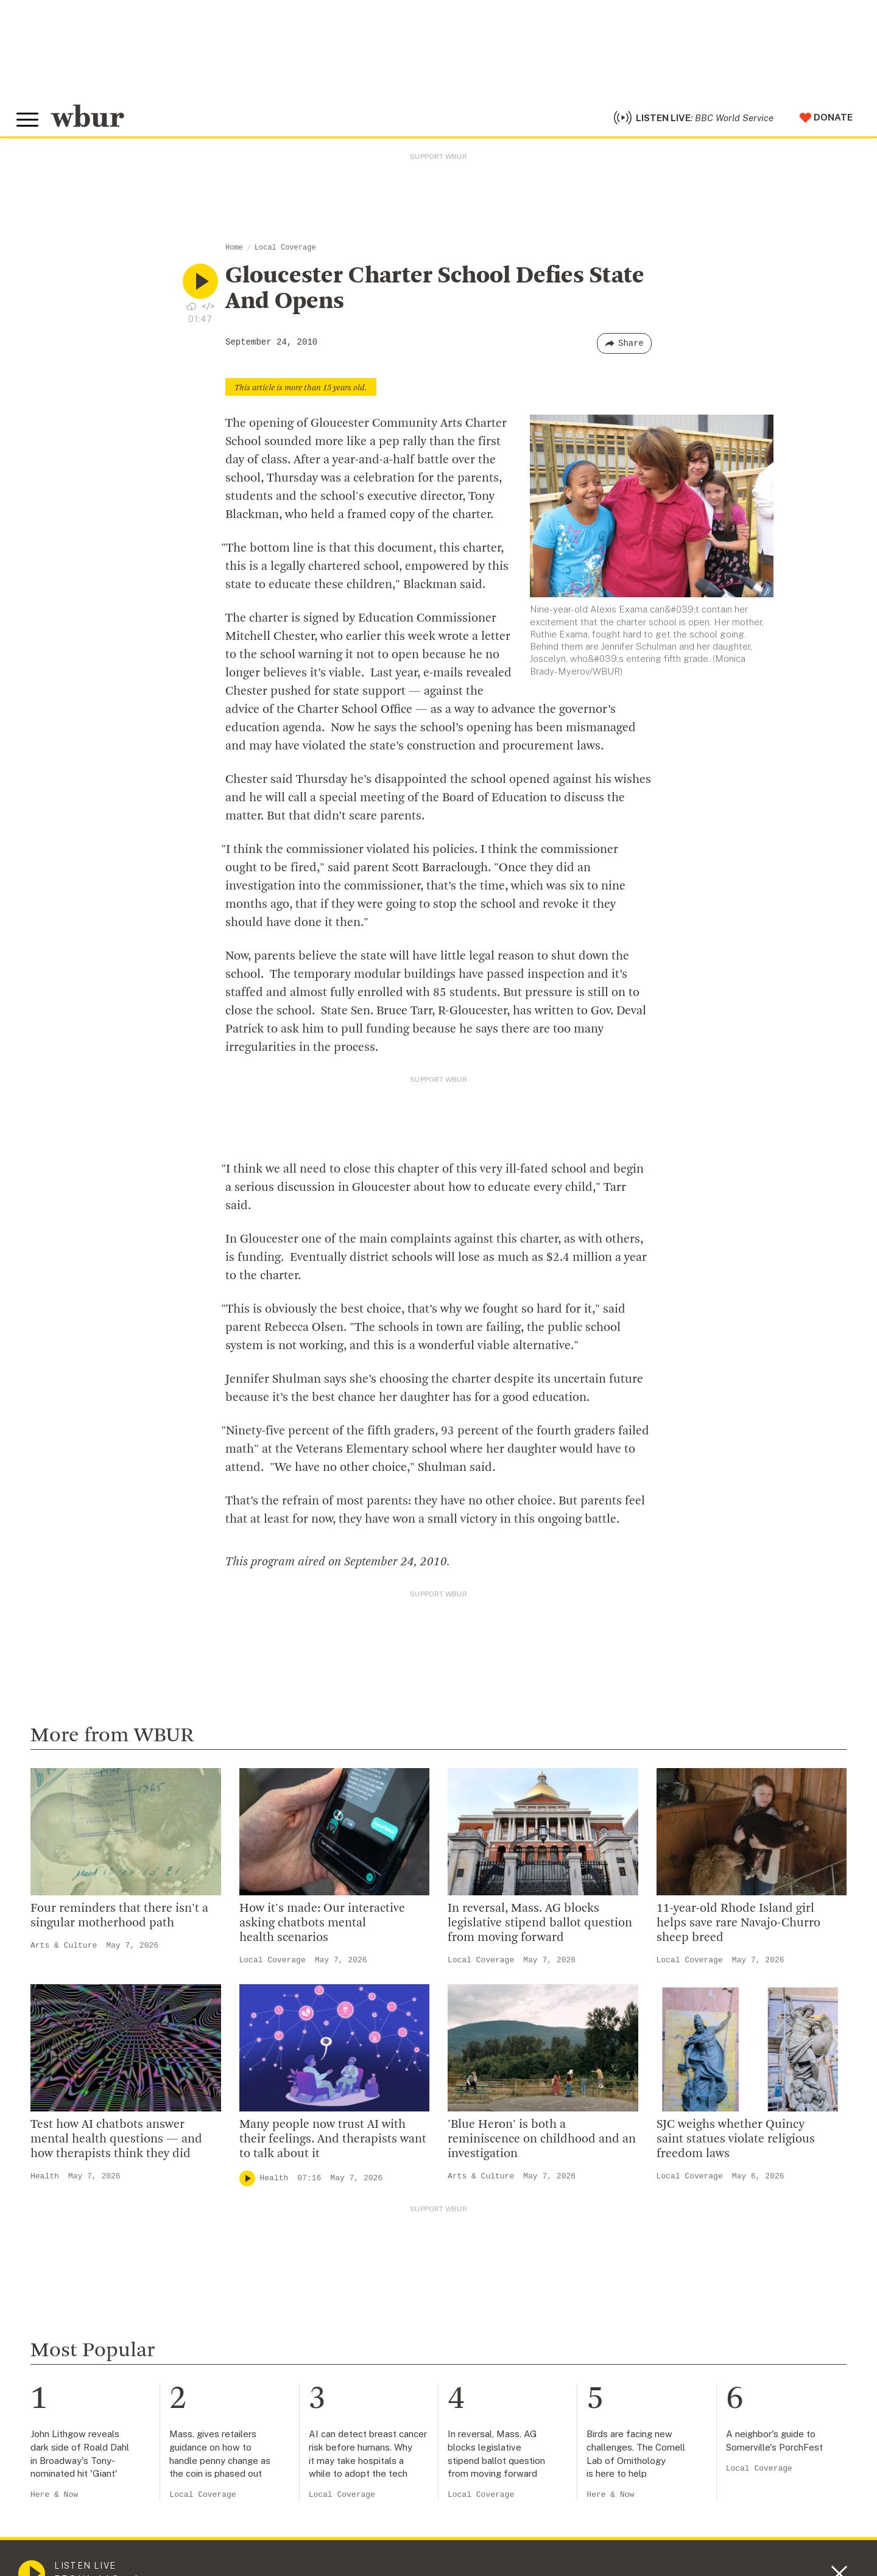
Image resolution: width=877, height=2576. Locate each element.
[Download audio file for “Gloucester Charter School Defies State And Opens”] (191, 312)
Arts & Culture (63, 1952)
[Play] (247, 2184)
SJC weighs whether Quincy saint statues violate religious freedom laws (736, 2145)
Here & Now (54, 2501)
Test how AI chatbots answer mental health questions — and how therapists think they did (116, 2145)
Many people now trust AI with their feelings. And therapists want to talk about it (332, 2145)
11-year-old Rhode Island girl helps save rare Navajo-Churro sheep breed (738, 1930)
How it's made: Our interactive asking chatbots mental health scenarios (322, 1930)
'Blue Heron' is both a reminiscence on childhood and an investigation (542, 2145)
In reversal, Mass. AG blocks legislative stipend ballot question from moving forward (540, 1930)
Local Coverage (285, 254)
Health (44, 2182)
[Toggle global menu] (29, 123)
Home (234, 254)
